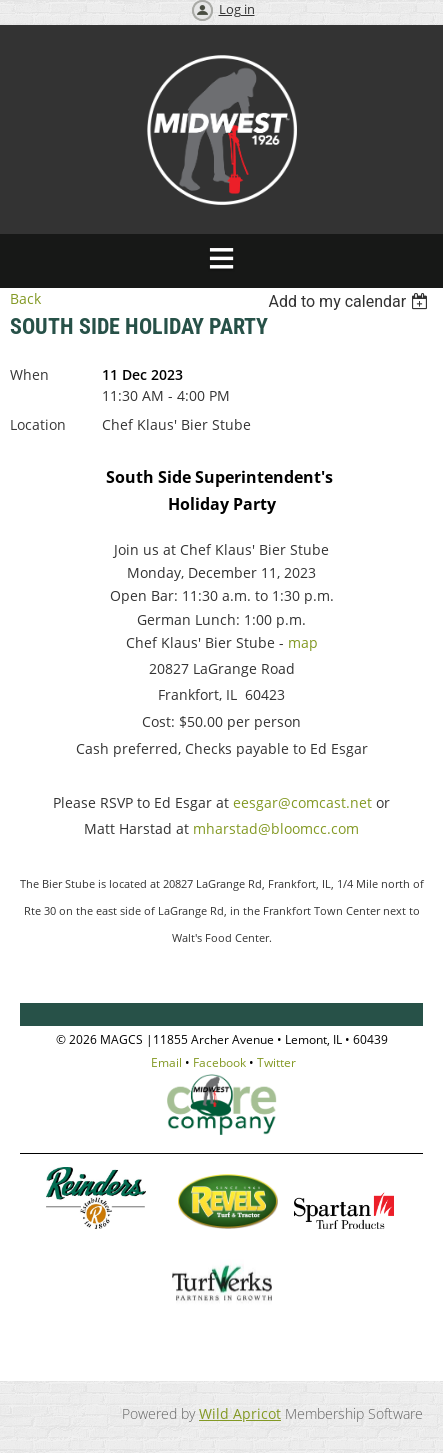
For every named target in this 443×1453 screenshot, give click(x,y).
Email (166, 1062)
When (29, 374)
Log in (237, 9)
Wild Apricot (240, 1413)
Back (25, 298)
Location (38, 424)
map (303, 642)
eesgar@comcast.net (302, 802)
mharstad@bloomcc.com (276, 828)
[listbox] (350, 301)
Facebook (219, 1062)
